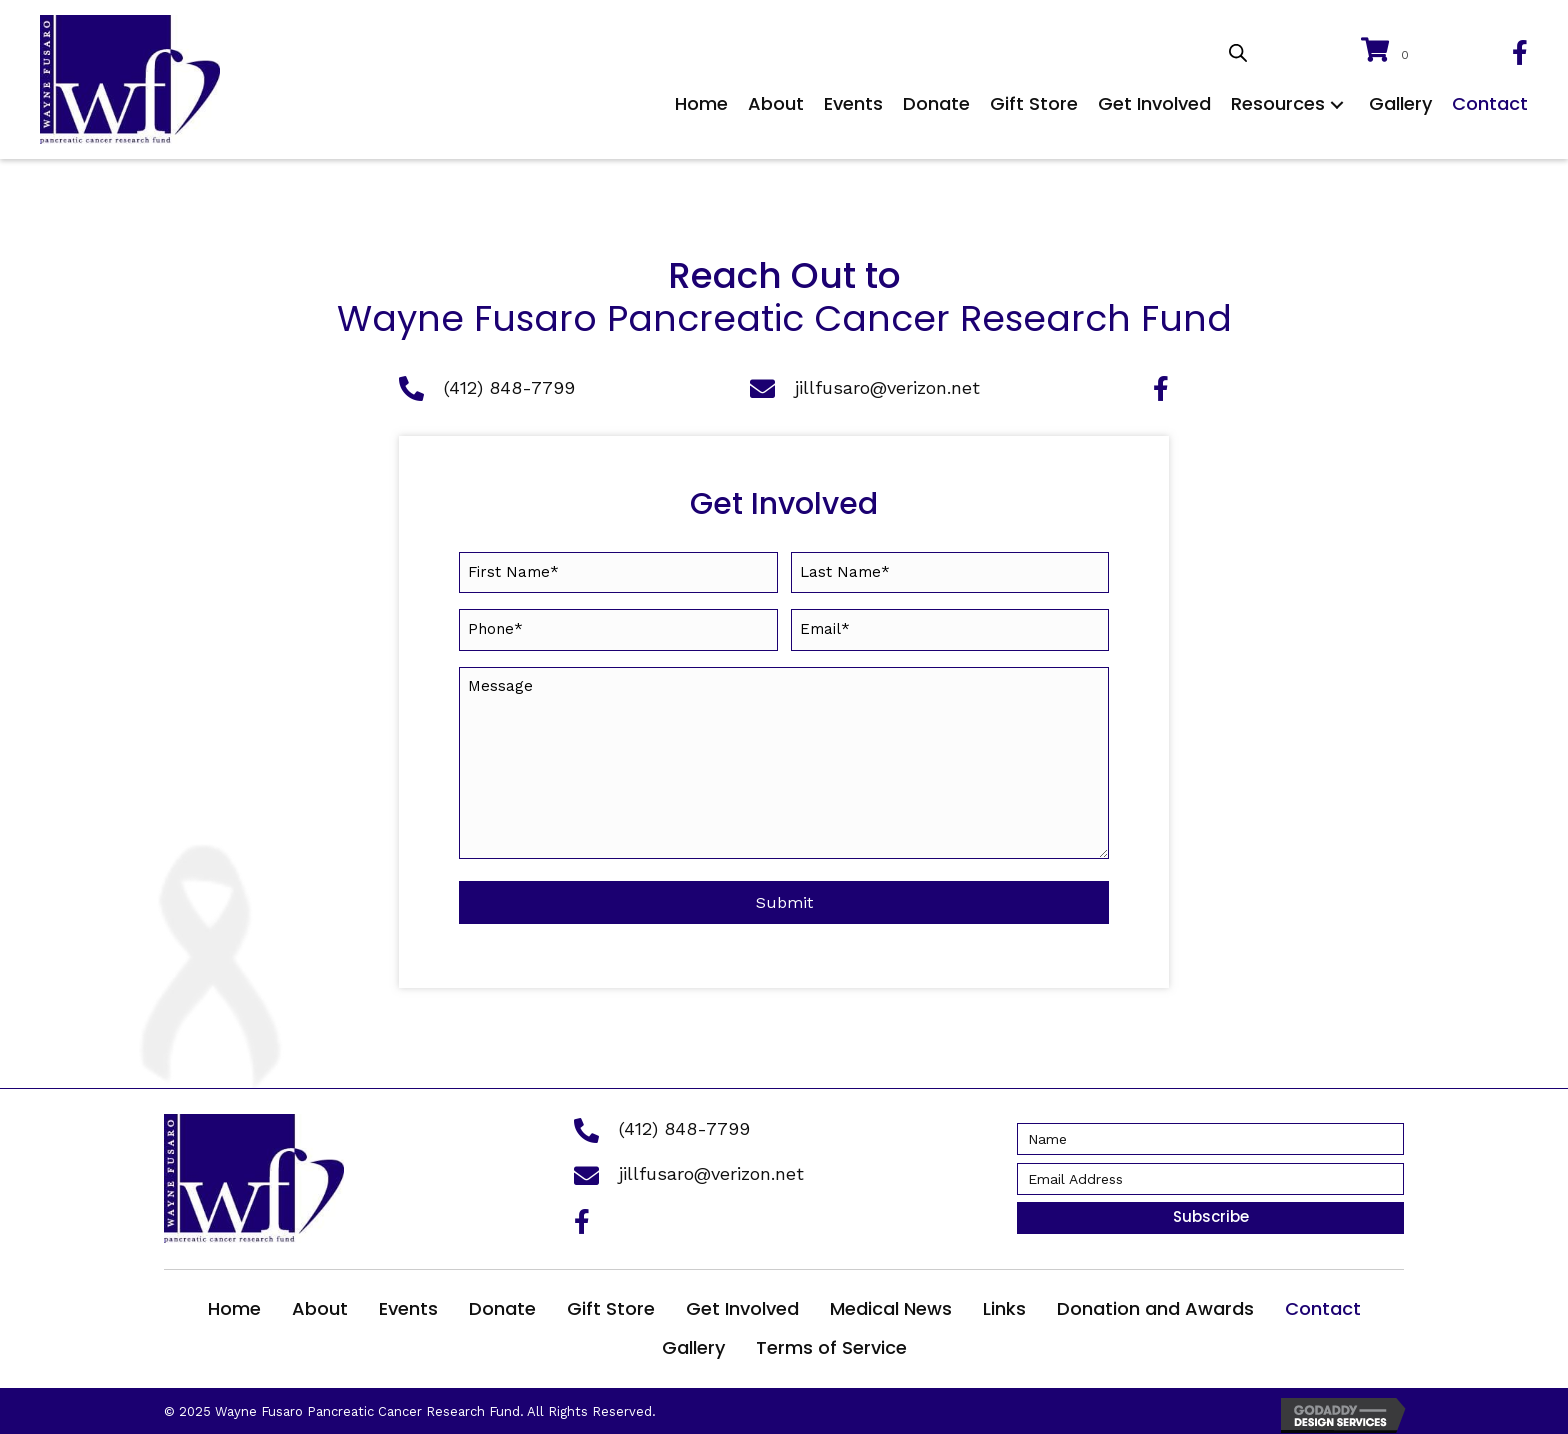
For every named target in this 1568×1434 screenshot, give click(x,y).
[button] (1337, 104)
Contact (1323, 1304)
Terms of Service (831, 1343)
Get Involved (742, 1304)
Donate (502, 1304)
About (320, 1304)
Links (1004, 1304)
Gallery (693, 1343)
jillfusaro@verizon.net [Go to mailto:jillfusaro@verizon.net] (887, 387)
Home (234, 1304)
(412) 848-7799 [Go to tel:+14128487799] (509, 387)
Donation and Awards (1155, 1304)
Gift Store (611, 1304)
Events (408, 1304)
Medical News (891, 1304)
